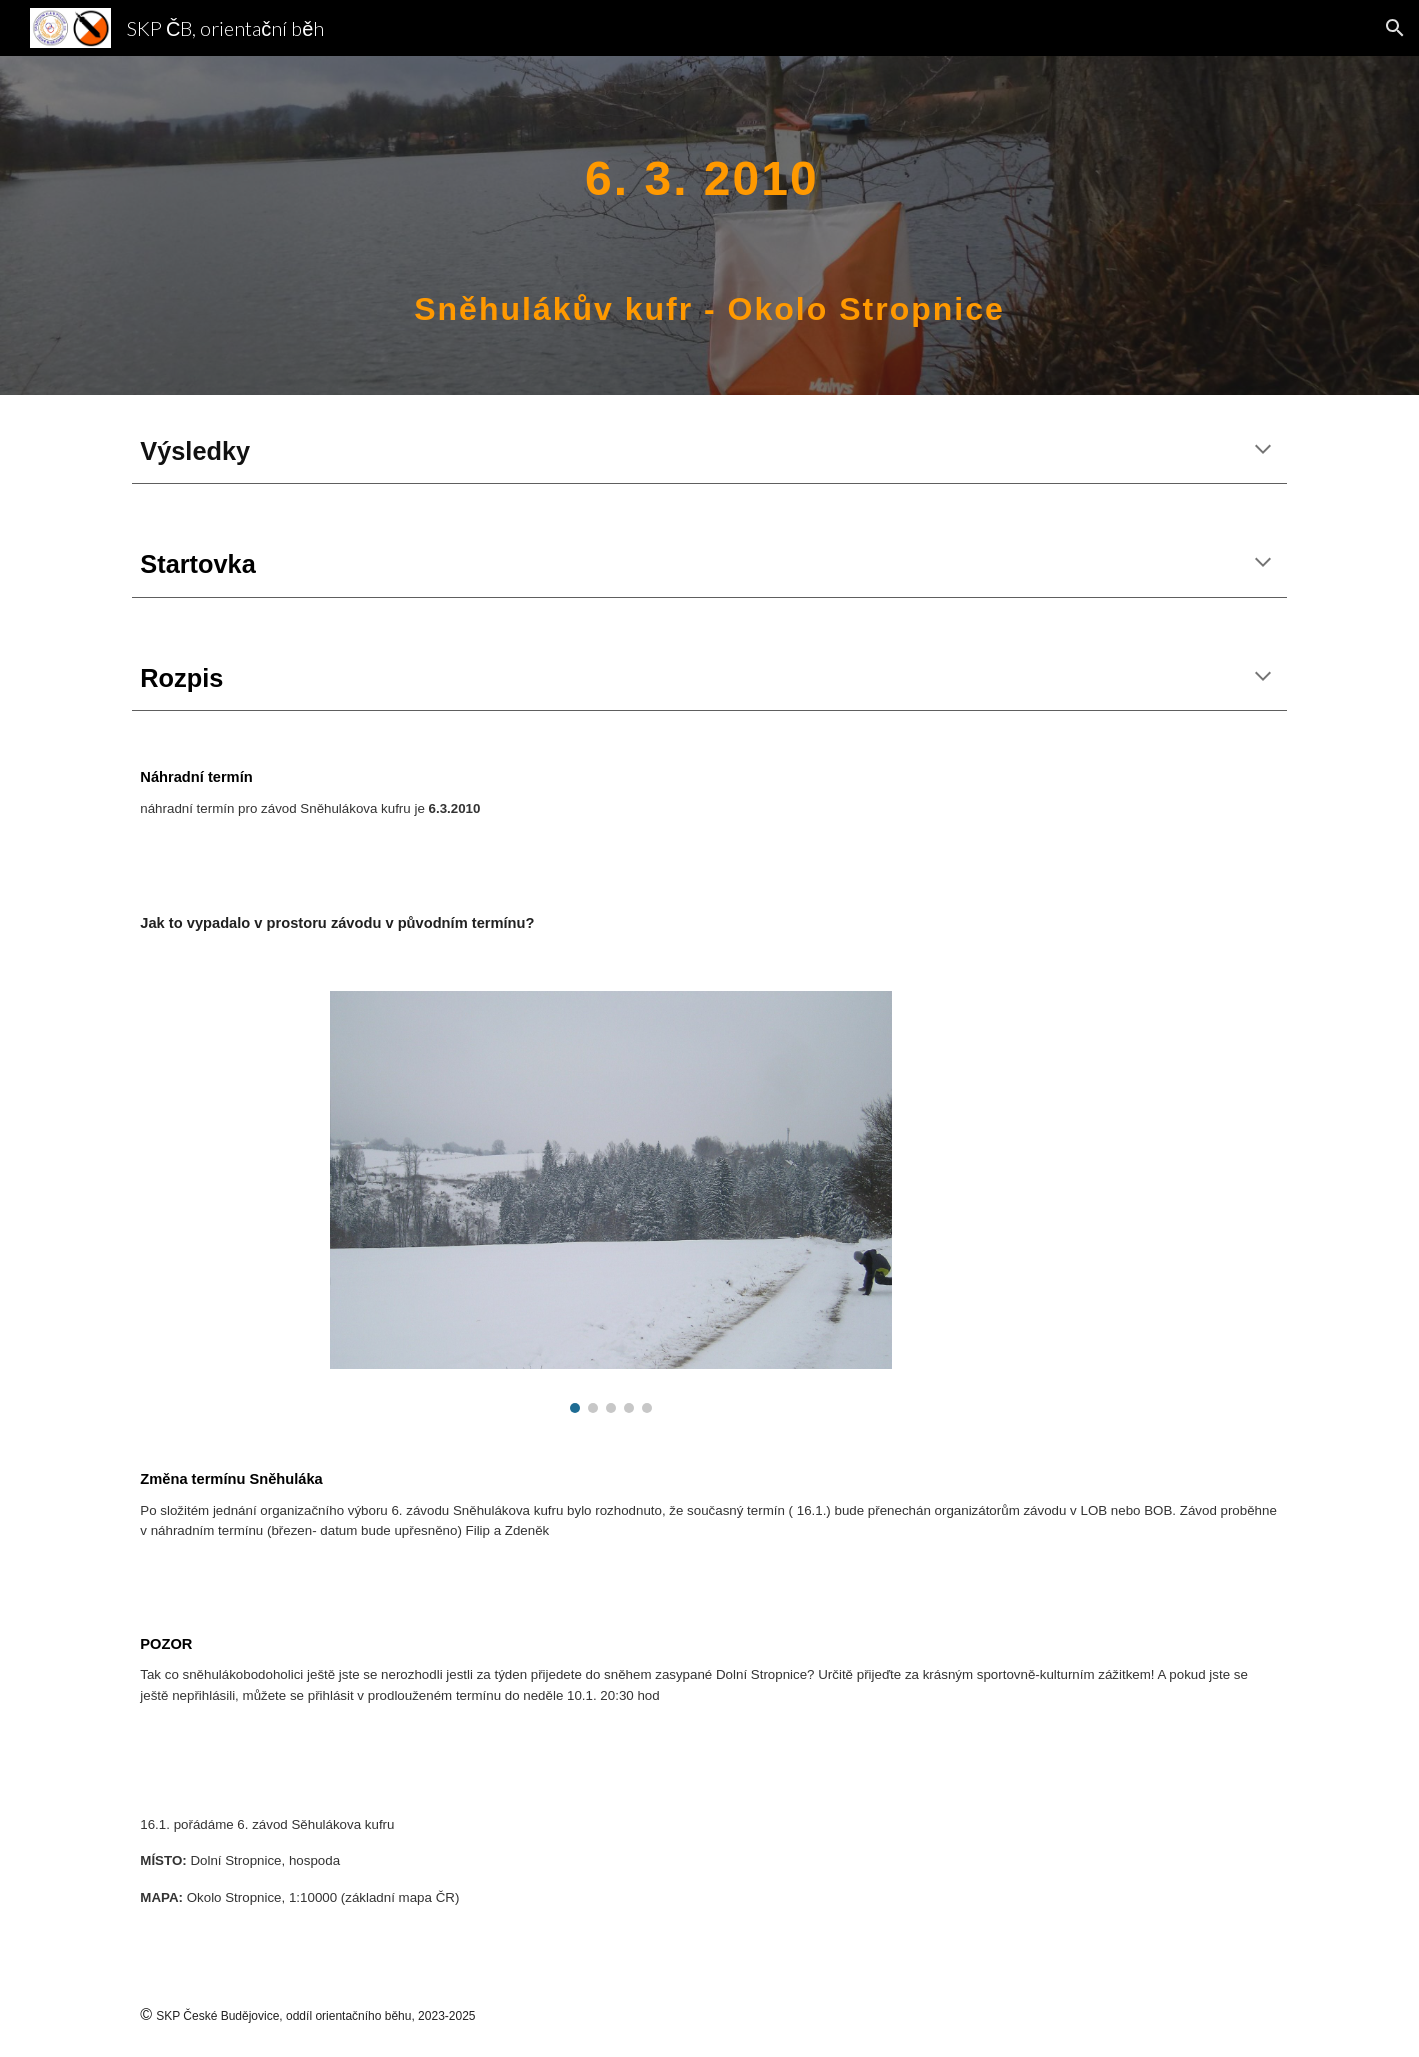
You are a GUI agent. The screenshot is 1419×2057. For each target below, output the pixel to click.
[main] (710, 225)
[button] (1395, 28)
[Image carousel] (611, 1202)
